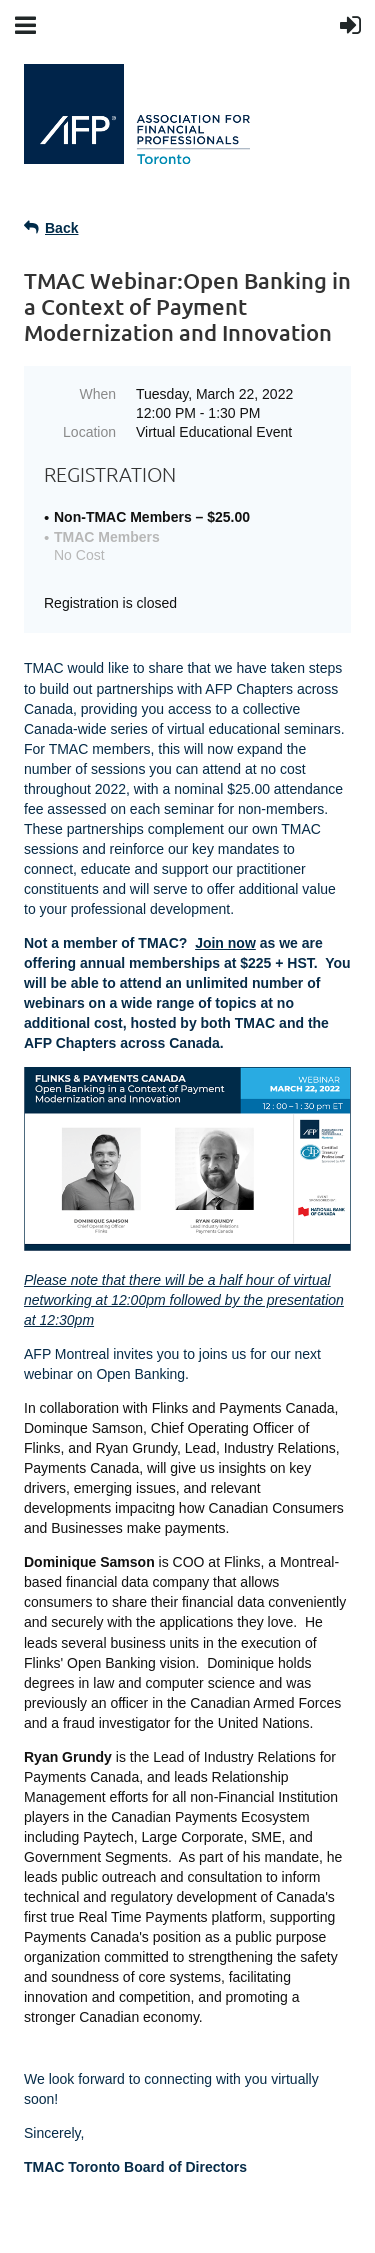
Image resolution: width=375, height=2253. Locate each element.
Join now (225, 943)
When (97, 394)
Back (61, 228)
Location (89, 432)
